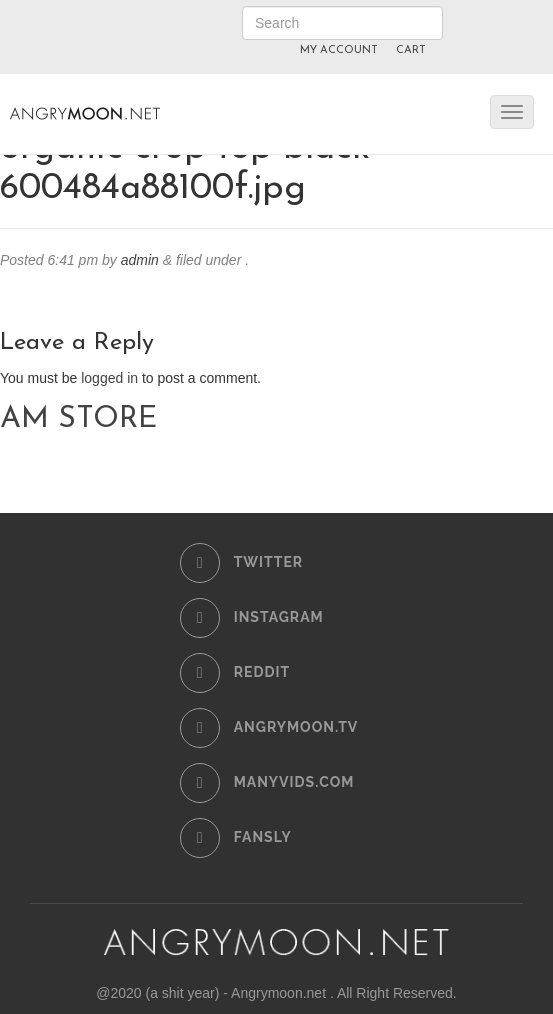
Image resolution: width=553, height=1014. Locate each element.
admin (140, 260)
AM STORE (78, 419)
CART (411, 50)
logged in (109, 378)
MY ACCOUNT (339, 50)
